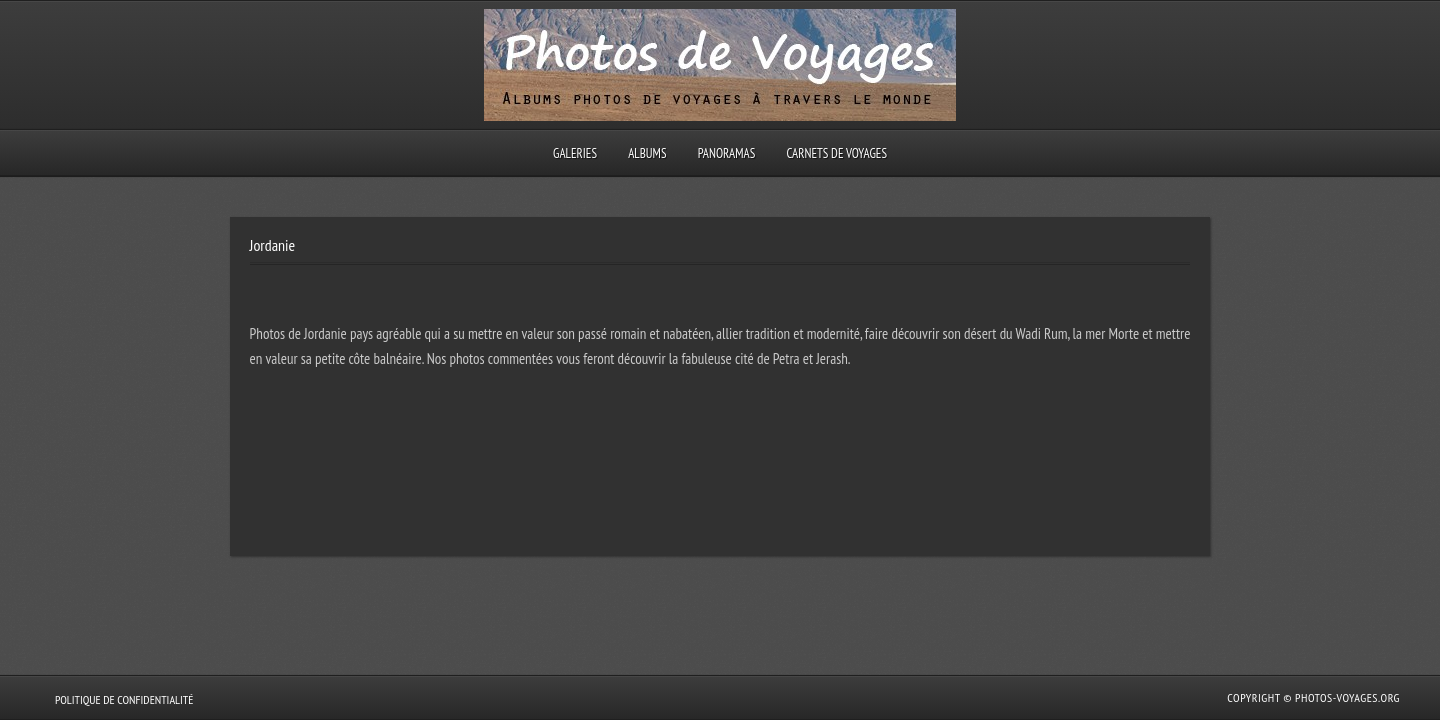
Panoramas (727, 153)
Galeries (575, 153)
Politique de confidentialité (124, 699)
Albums (647, 153)
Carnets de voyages (836, 153)
